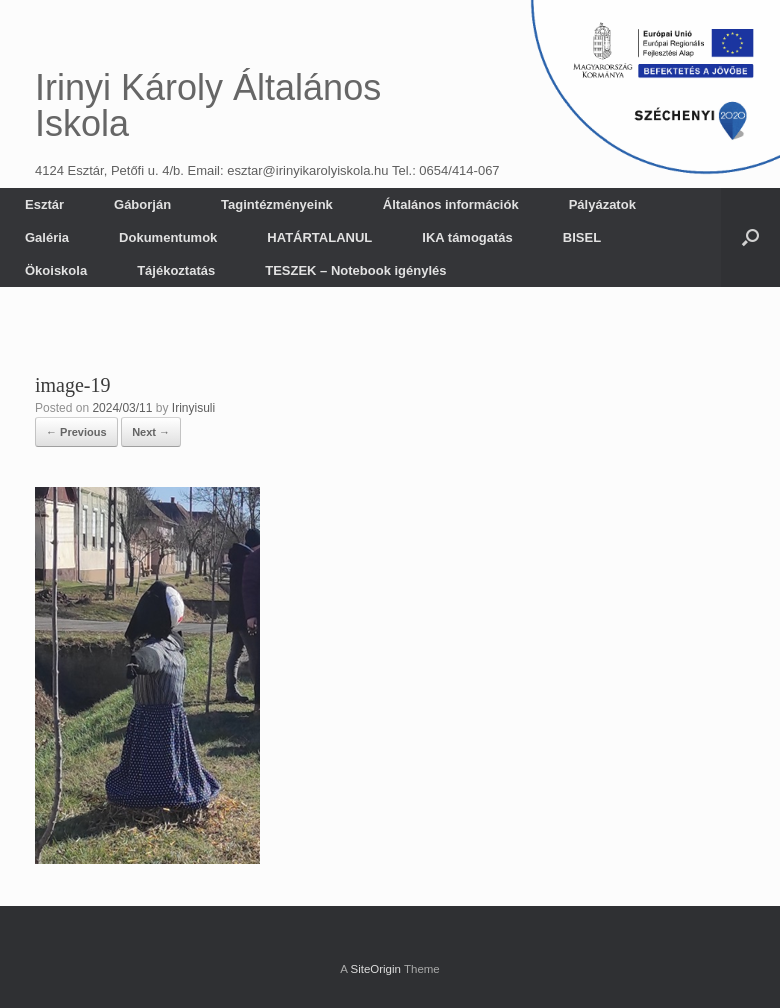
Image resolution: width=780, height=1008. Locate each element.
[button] (750, 237)
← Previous (76, 432)
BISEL (582, 237)
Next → (151, 432)
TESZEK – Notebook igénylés (355, 270)
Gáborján (142, 204)
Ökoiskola (56, 270)
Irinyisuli (193, 408)
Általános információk (451, 204)
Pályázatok (602, 204)
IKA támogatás (467, 237)
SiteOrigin (375, 969)
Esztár (44, 204)
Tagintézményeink (277, 204)
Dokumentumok (168, 237)
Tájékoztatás (176, 270)
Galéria (47, 237)
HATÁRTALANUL (319, 237)
